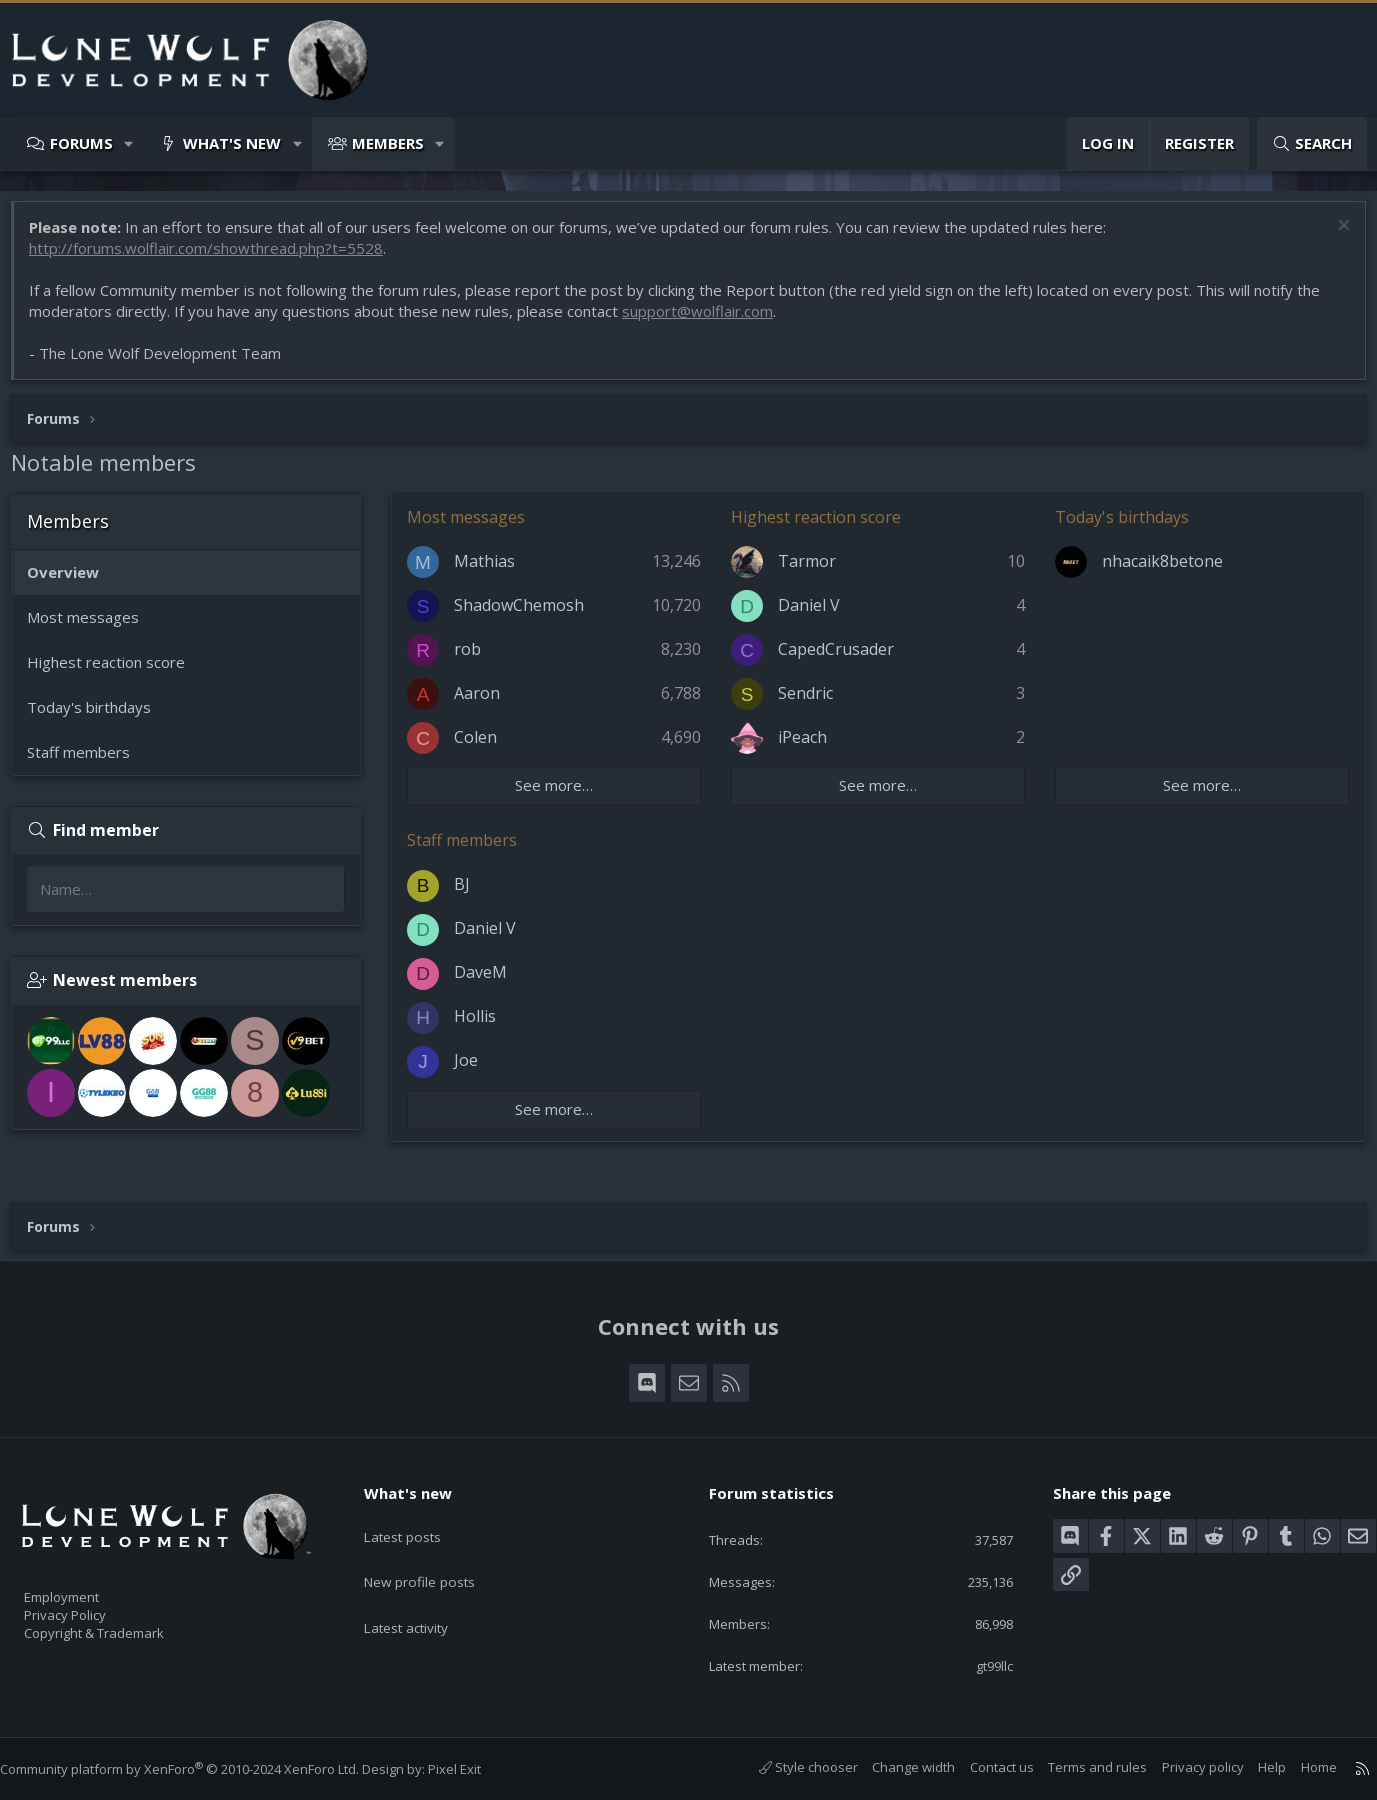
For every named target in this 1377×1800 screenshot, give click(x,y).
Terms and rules (1077, 1767)
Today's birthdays (99, 717)
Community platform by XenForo (199, 1769)
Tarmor (810, 571)
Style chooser (788, 1767)
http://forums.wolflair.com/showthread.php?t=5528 (216, 258)
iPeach (805, 747)
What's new (232, 143)
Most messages (93, 627)
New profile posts (436, 1556)
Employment (87, 1584)
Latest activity (423, 1595)
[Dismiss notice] (1331, 237)
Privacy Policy (91, 1605)
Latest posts (418, 1517)
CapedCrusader (839, 659)
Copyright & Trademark (125, 1626)
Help (1252, 1767)
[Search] (1312, 143)
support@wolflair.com (707, 321)
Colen (485, 747)
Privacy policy (1183, 1767)
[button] (129, 143)
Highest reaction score (116, 672)
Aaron (487, 703)
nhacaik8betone (1159, 571)
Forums (81, 143)
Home (1299, 1767)
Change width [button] (893, 1767)
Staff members (88, 762)
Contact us (982, 1767)
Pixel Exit (474, 1769)
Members (388, 143)
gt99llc (980, 1664)
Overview (73, 582)
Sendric (808, 703)
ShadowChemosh (529, 615)
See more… (561, 795)
